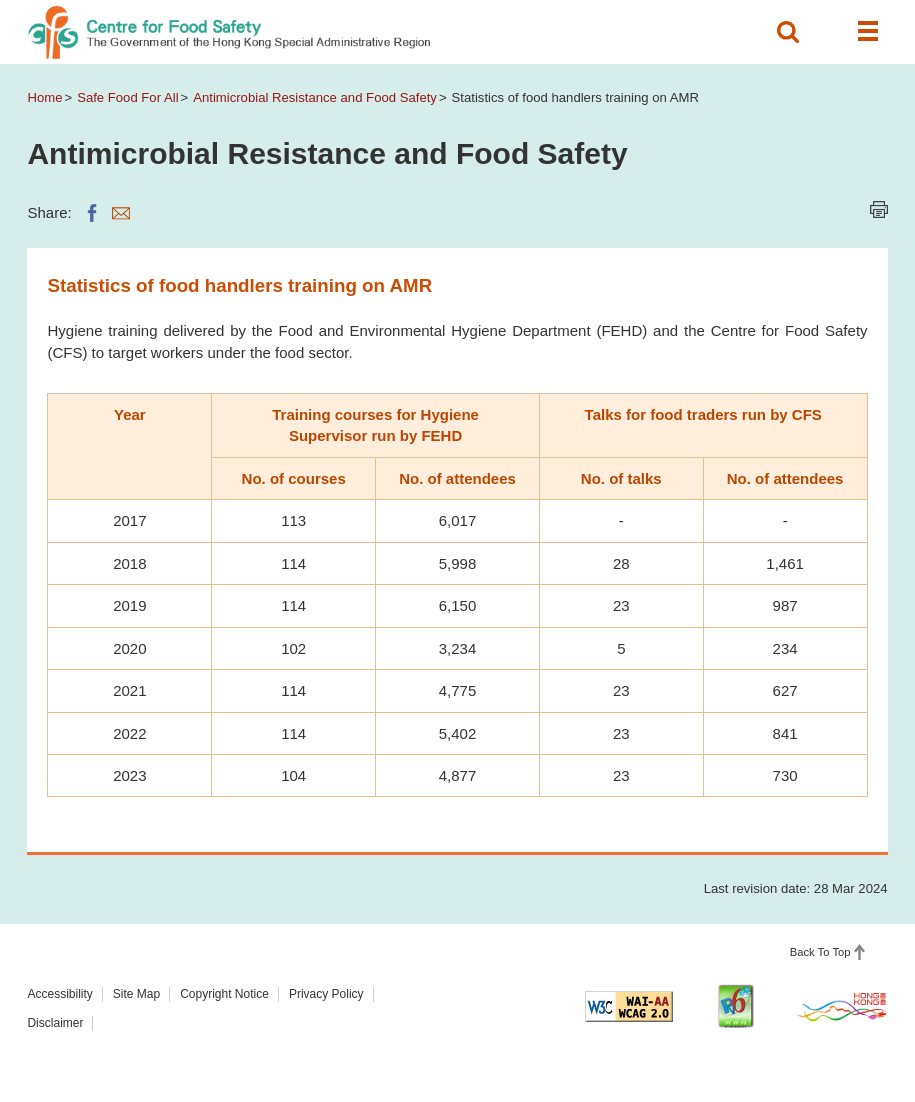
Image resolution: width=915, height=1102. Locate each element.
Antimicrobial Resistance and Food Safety (315, 97)
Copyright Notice (224, 994)
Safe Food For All (127, 97)
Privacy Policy (326, 994)
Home (44, 97)
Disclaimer (55, 1023)
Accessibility (59, 994)
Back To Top (820, 952)
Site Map (136, 994)
